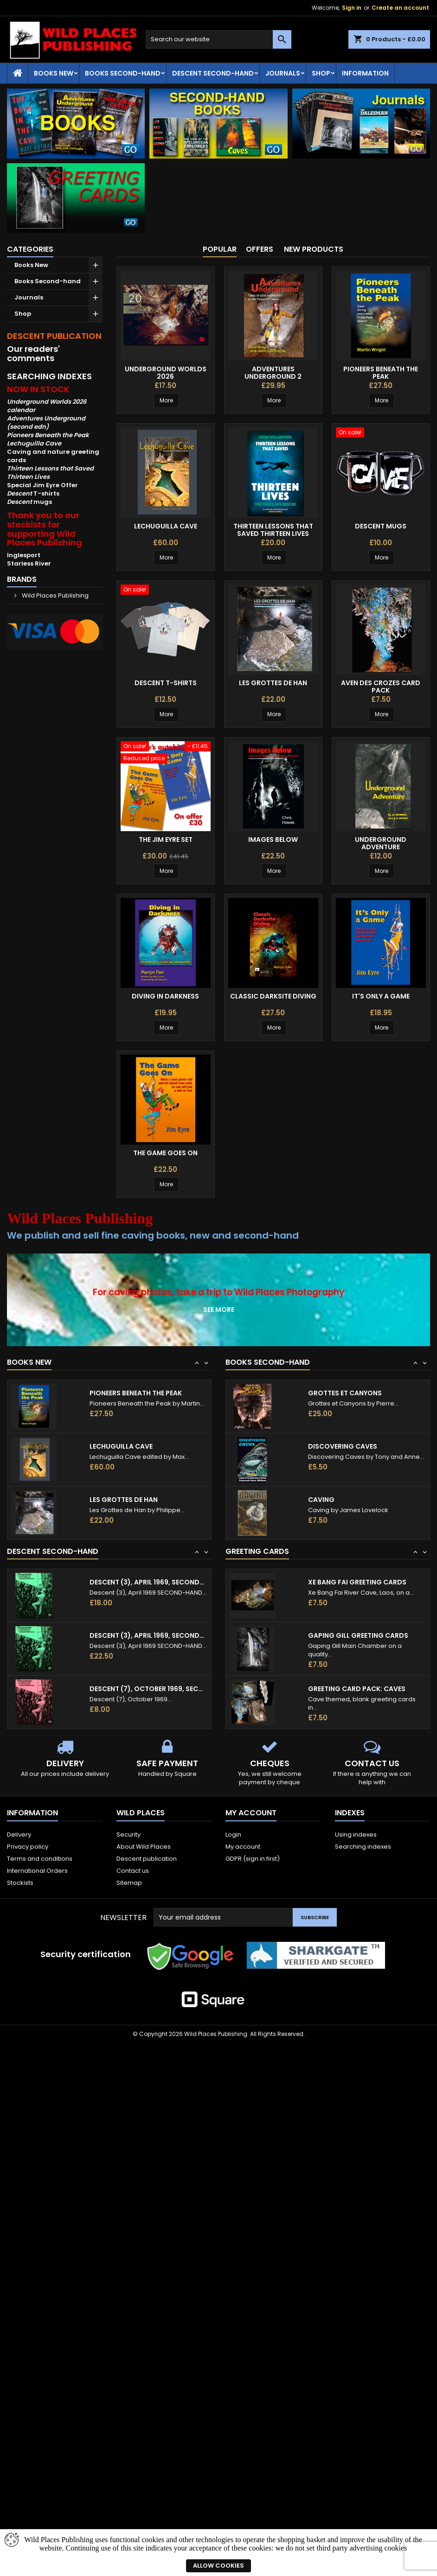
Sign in (351, 8)
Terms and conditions (39, 1858)
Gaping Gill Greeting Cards (358, 1635)
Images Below (273, 839)
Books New (53, 73)
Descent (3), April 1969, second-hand (148, 1582)
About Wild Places (143, 1846)
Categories (30, 249)
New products (313, 249)
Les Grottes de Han (273, 682)
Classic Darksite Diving (273, 996)
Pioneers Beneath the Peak (380, 372)
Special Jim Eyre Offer (42, 485)
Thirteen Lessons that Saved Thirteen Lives (50, 472)
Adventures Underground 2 (273, 372)
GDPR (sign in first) (252, 1858)
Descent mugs (380, 526)
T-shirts (33, 493)
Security (128, 1834)
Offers (259, 249)
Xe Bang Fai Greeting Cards (357, 1582)
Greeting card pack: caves (356, 1688)
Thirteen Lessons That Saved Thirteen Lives (273, 530)
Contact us (132, 1870)
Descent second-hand (213, 73)
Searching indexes (363, 1846)
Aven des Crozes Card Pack (380, 686)
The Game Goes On (165, 1153)
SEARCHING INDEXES (49, 376)
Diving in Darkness (165, 996)
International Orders (37, 1870)
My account (242, 1846)
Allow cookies (218, 2565)
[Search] (218, 39)
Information (365, 73)
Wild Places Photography (289, 1292)
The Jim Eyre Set (166, 839)
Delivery (19, 1834)
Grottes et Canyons (345, 1393)
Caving (321, 1499)
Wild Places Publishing (54, 595)
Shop (321, 73)
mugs (29, 501)
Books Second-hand (123, 73)
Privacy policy (27, 1846)
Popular (220, 249)
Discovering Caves (342, 1446)
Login (233, 1834)
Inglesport (23, 555)
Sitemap (129, 1882)
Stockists (20, 1882)
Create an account (400, 8)
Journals (282, 73)
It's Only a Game (381, 996)
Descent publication (146, 1858)
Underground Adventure (380, 843)
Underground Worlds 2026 (165, 372)
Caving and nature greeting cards (53, 455)
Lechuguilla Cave (165, 526)
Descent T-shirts (166, 682)
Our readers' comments (33, 353)
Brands (22, 579)
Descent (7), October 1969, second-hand (148, 1688)
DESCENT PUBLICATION (54, 336)
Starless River (29, 563)
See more (218, 1309)
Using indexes (356, 1834)
